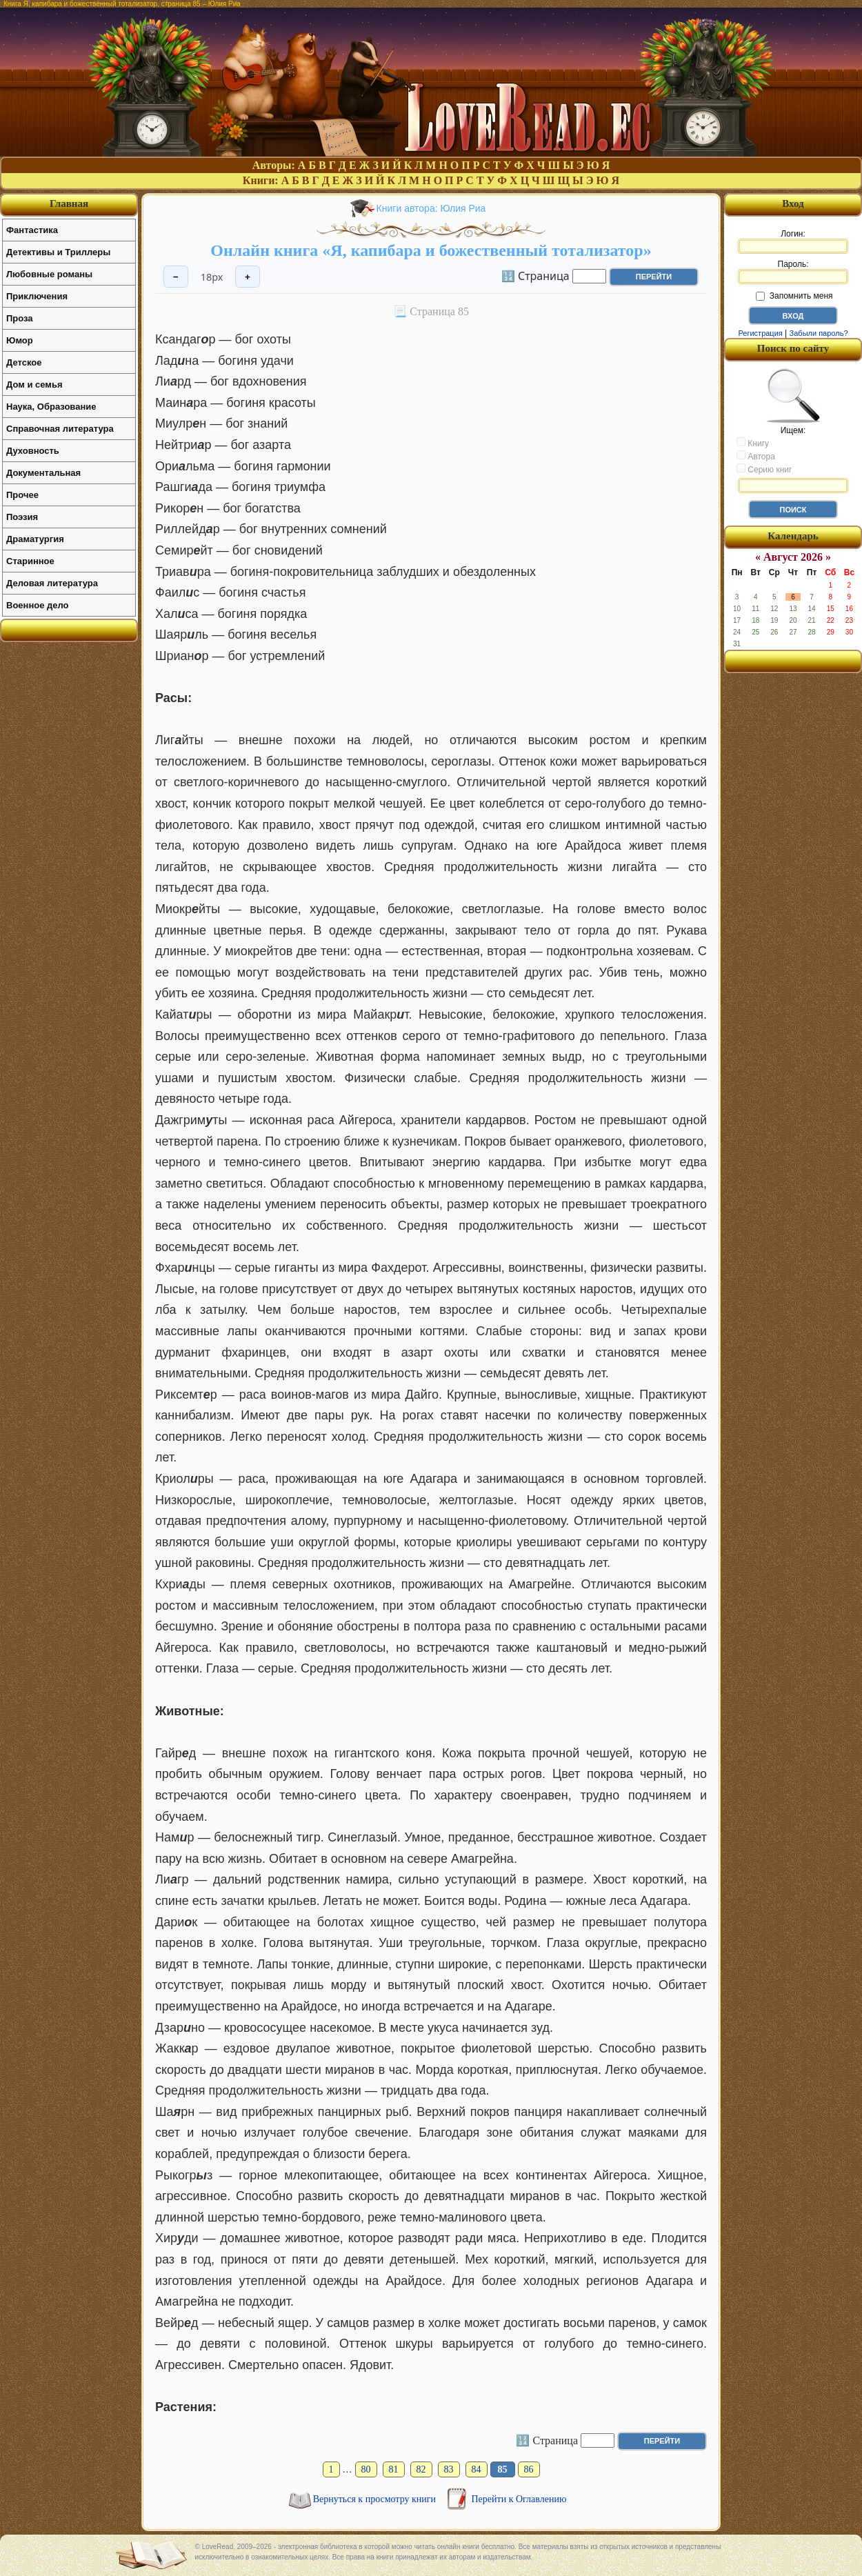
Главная (69, 203)
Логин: (793, 241)
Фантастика (32, 230)
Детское (23, 362)
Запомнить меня (794, 296)
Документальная (43, 473)
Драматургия (35, 539)
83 (449, 2469)
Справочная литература (60, 428)
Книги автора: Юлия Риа (431, 208)
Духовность (32, 451)
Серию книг (764, 469)
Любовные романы (49, 274)
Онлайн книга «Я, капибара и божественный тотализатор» (430, 250)
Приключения (37, 296)
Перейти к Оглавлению (519, 2499)
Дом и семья (34, 384)
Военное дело (37, 605)
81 (394, 2469)
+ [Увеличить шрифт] (247, 277)
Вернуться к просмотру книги (376, 2499)
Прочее (22, 495)
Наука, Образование (51, 406)
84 (476, 2469)
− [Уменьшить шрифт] (176, 277)
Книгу (752, 442)
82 (421, 2469)
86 (529, 2469)
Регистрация (760, 333)
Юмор (19, 340)
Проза (19, 318)
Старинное (30, 561)
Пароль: (793, 271)
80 (366, 2469)
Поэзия (22, 517)
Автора (755, 455)
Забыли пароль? (819, 333)
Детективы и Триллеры (58, 252)
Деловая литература (52, 583)
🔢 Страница (535, 275)
